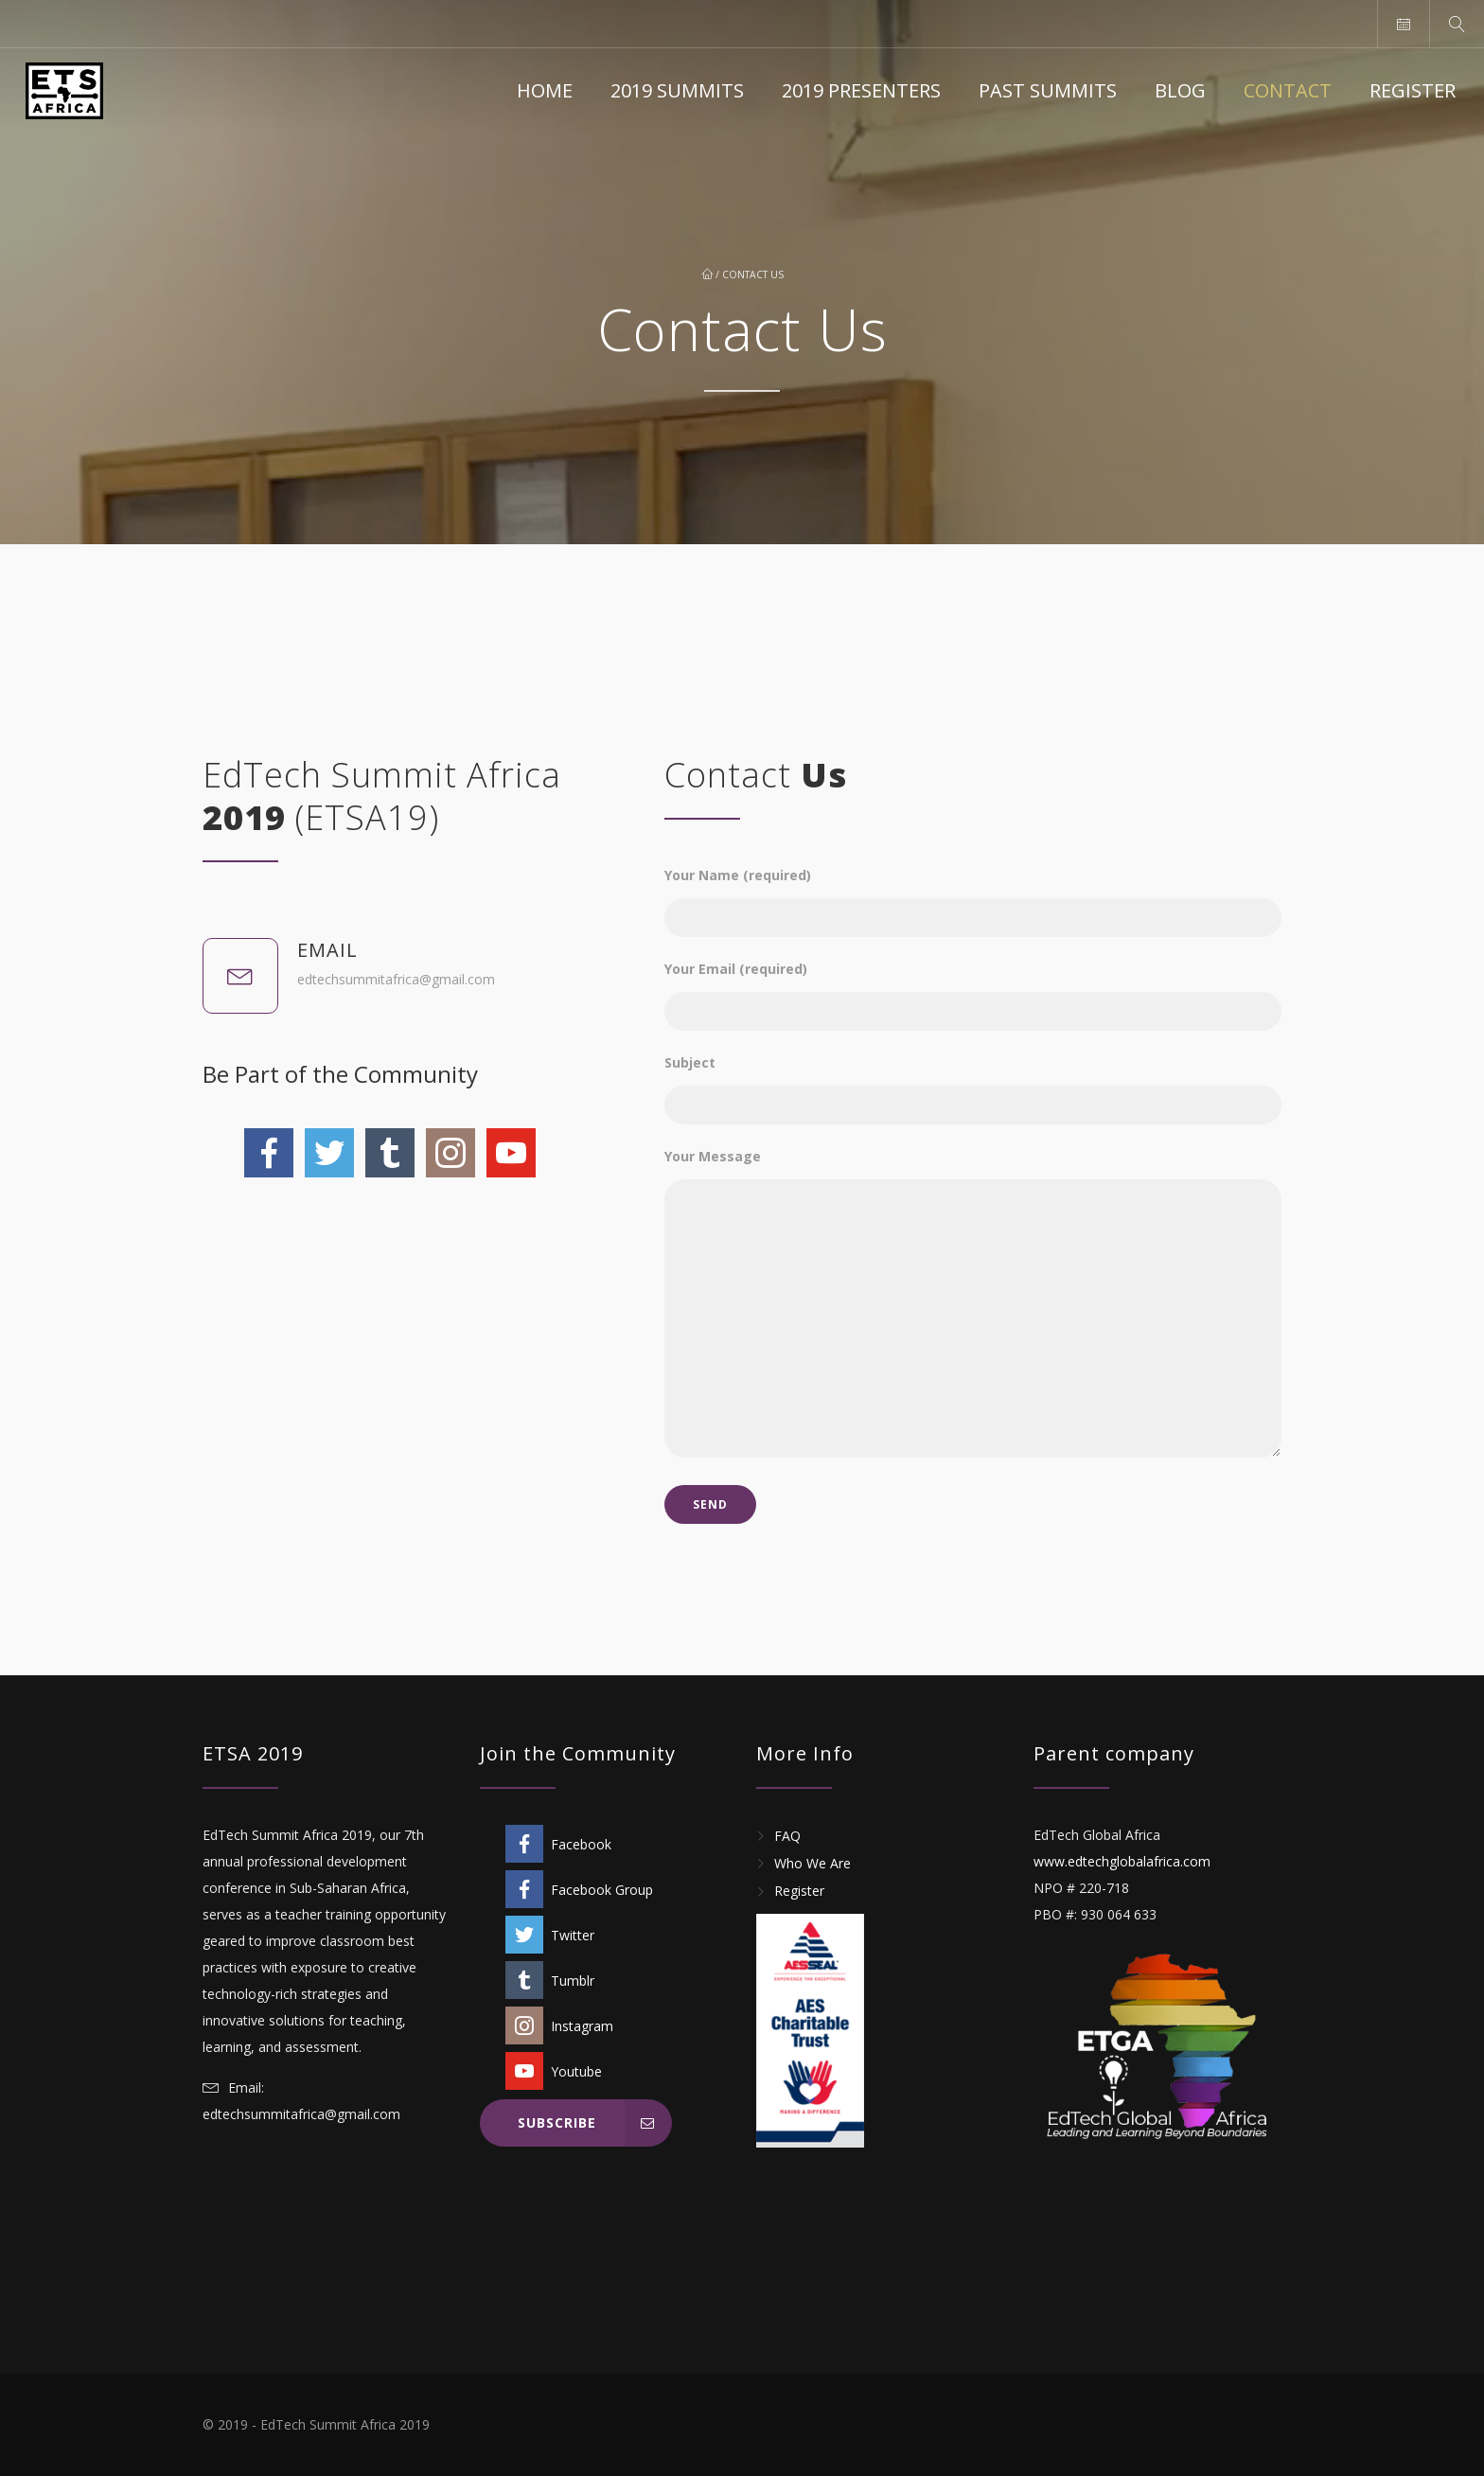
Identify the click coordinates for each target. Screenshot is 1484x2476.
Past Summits (1048, 90)
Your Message (973, 1304)
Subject (973, 1080)
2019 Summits (677, 90)
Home (545, 90)
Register (1412, 90)
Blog (1180, 90)
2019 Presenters (861, 90)
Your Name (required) (973, 893)
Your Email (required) (973, 987)
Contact (1288, 90)
